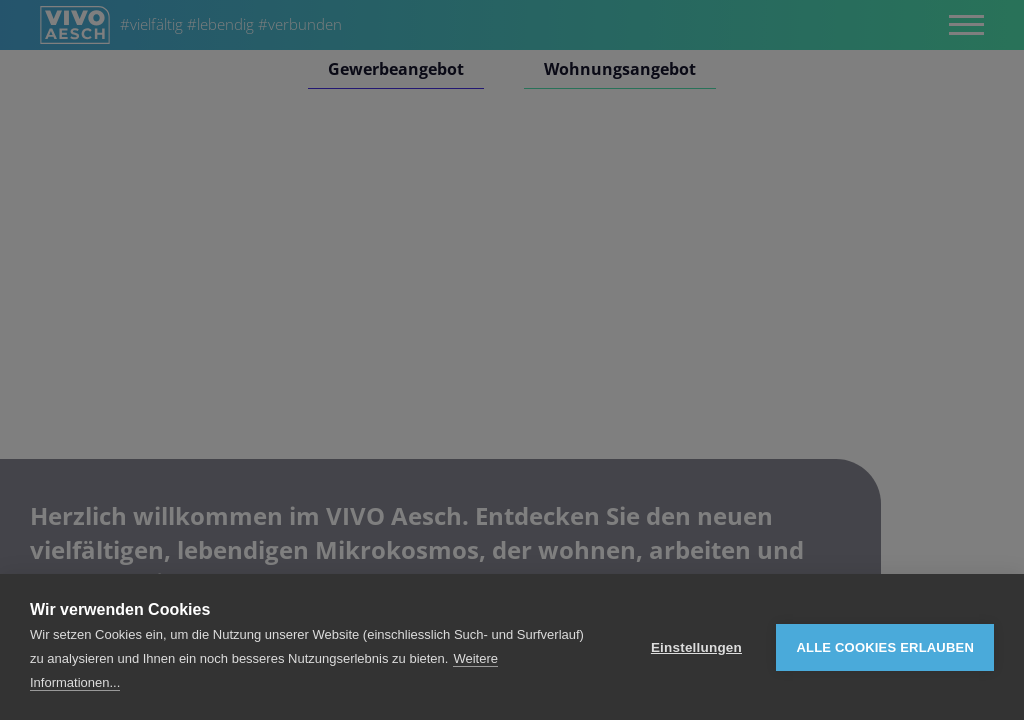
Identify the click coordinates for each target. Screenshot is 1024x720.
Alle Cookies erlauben (885, 647)
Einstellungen (696, 647)
